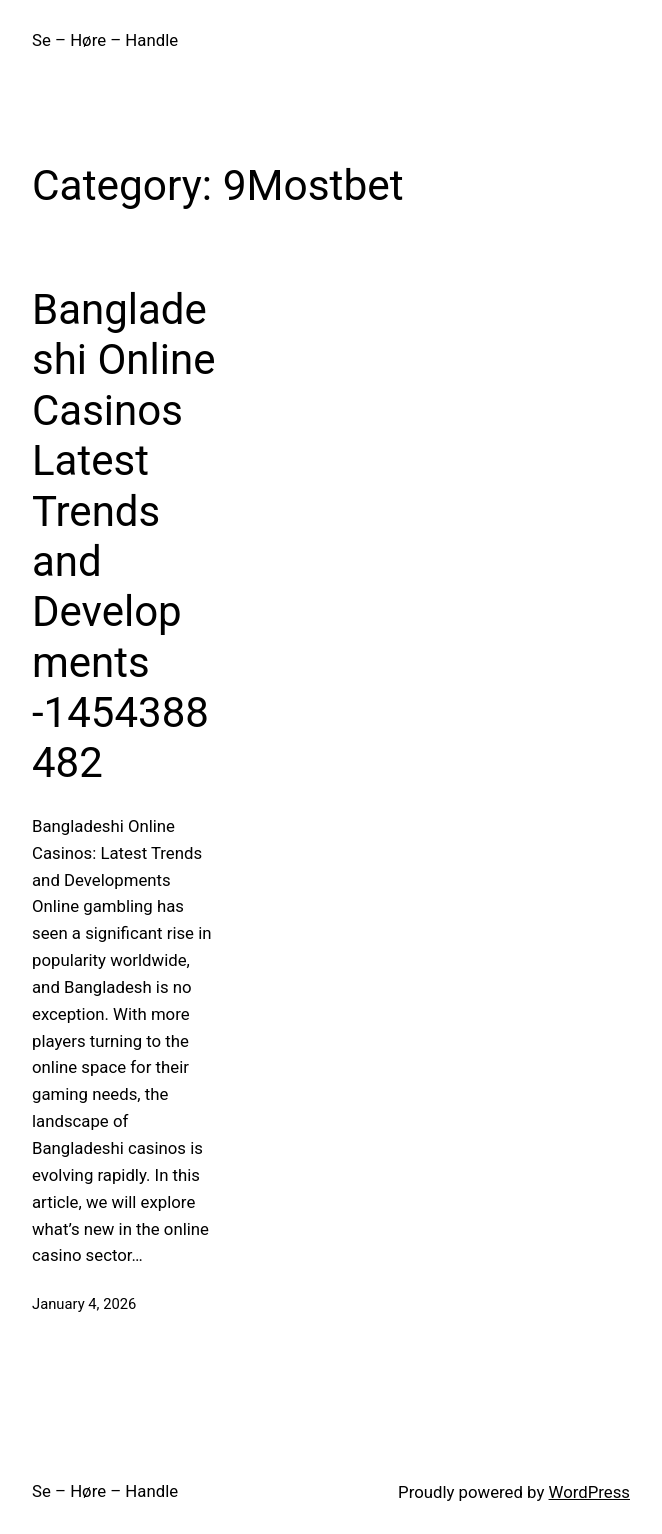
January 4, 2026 (84, 1304)
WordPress (589, 1492)
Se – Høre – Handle (105, 40)
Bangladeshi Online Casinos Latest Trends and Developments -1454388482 (123, 536)
